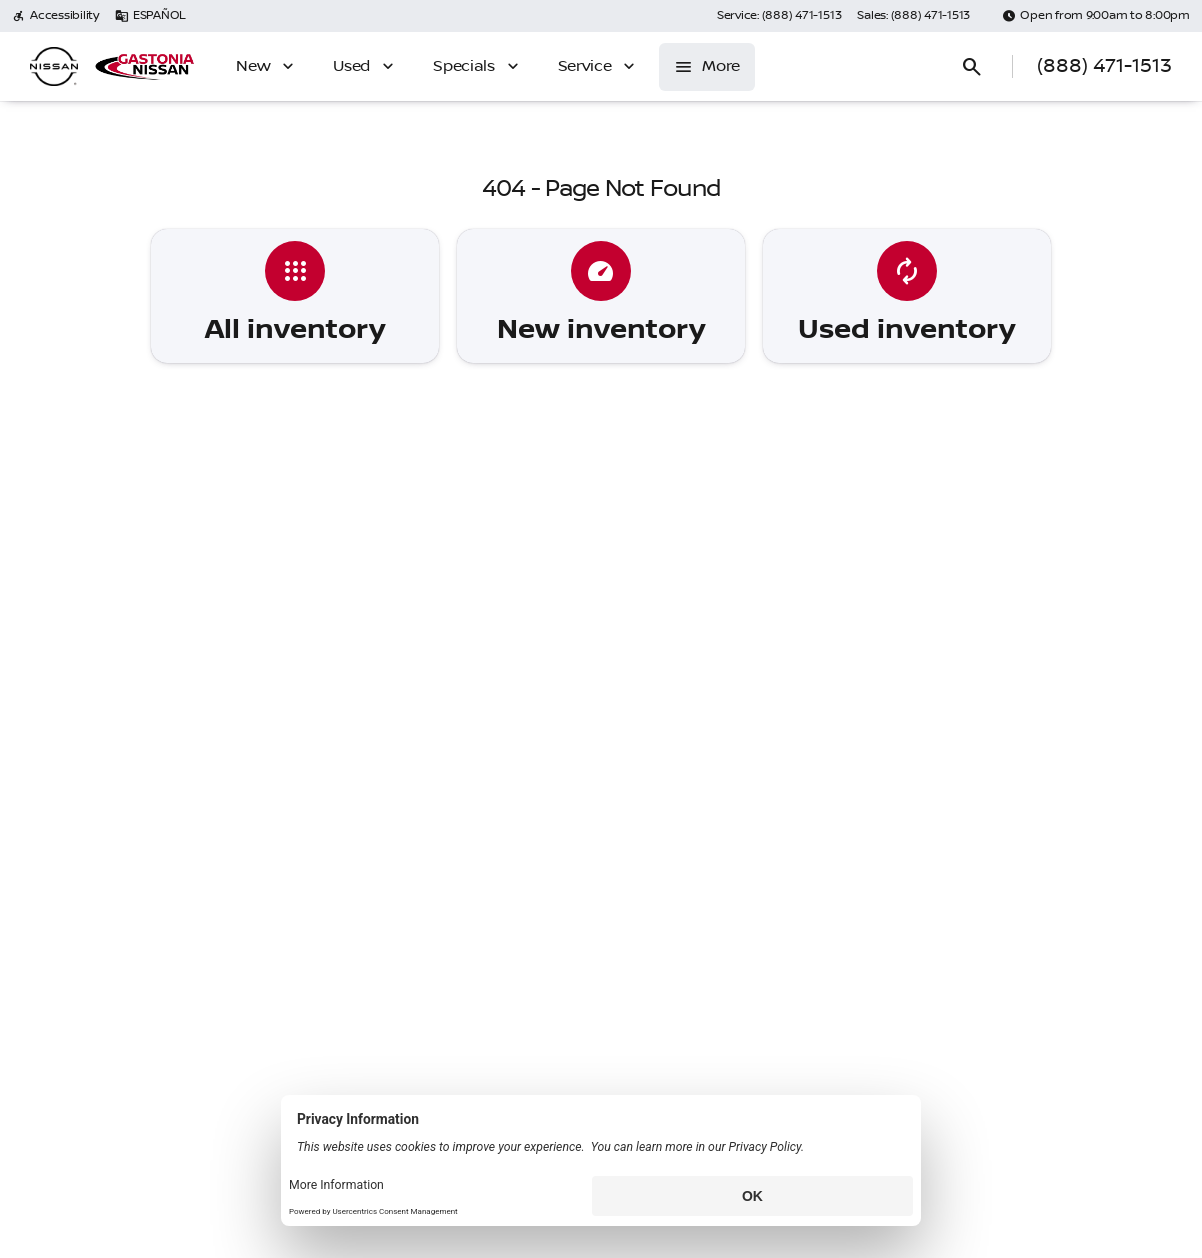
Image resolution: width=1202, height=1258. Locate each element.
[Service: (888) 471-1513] (779, 16)
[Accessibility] (55, 16)
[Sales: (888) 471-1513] (913, 16)
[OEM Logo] (54, 67)
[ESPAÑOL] (150, 16)
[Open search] (972, 67)
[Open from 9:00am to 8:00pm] (1096, 16)
